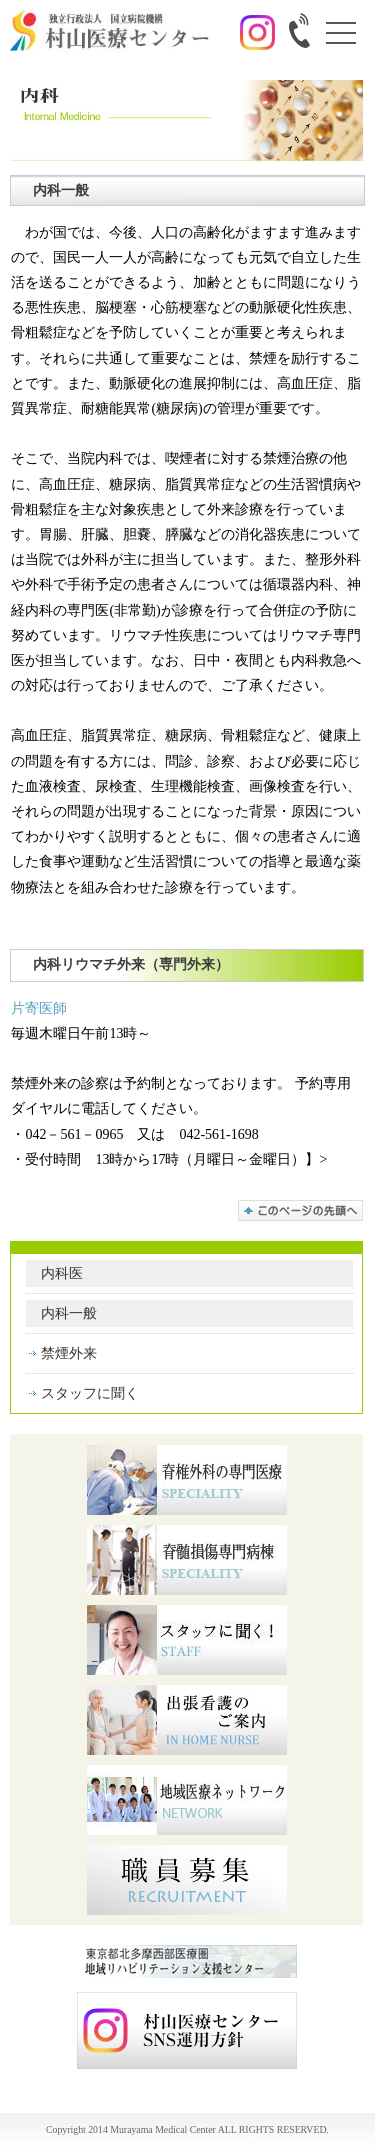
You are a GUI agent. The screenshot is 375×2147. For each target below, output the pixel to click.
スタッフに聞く (90, 1393)
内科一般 (69, 1313)
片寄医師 (39, 1008)
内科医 (62, 1273)
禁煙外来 (69, 1353)
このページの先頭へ (300, 1210)
